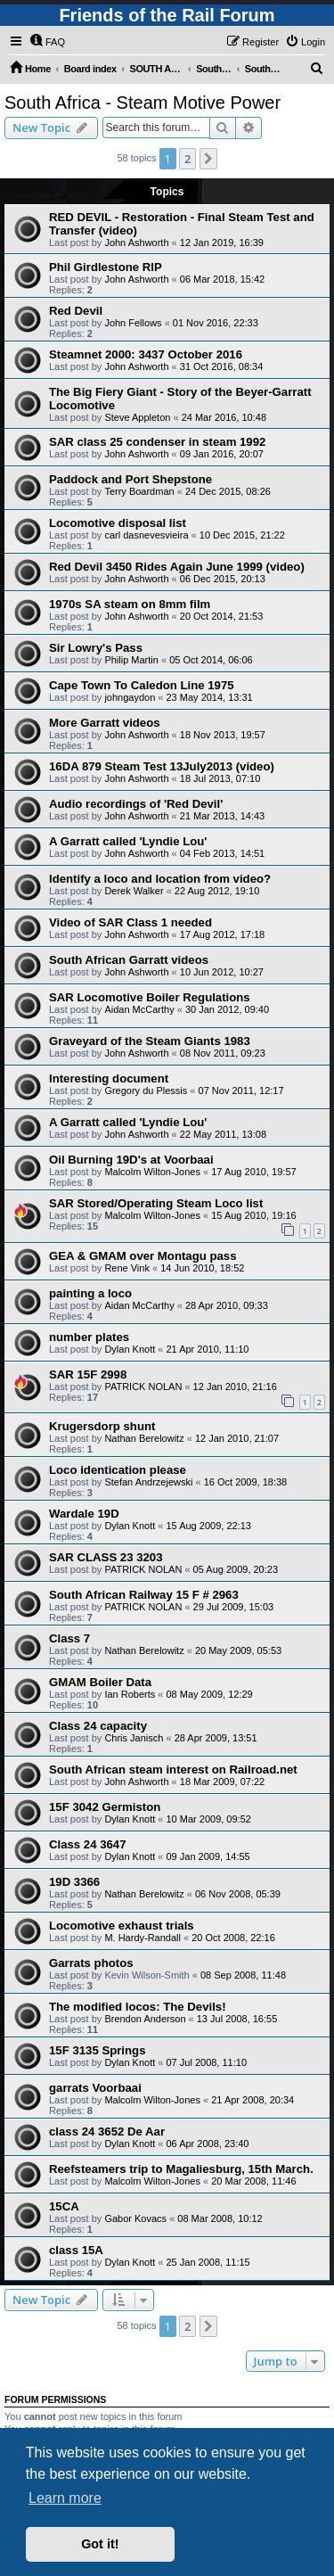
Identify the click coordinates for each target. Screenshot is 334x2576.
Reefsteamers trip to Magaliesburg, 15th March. (181, 2169)
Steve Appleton (137, 417)
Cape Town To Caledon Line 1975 (141, 685)
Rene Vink (127, 1268)
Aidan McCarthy (139, 1009)
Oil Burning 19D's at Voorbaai (131, 1159)
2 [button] (187, 159)
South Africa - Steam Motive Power (142, 102)
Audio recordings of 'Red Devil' (136, 804)
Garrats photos (91, 1963)
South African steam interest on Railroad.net (173, 1769)
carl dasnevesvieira (146, 535)
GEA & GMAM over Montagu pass (143, 1256)
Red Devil (75, 310)
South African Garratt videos (128, 960)
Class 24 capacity (98, 1725)
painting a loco (90, 1293)
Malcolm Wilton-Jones (152, 1171)
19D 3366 (74, 1882)
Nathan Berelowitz (143, 1438)
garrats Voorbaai (95, 2088)
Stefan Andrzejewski (148, 1482)
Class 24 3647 (87, 1844)
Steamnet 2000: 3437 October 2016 (145, 354)
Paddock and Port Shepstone (130, 479)
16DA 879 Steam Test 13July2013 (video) (161, 766)
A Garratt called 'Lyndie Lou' (128, 841)
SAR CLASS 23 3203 (106, 1557)
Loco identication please (117, 1470)
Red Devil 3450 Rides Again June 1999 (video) (177, 566)
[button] (208, 158)
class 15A (76, 2250)
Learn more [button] (65, 2498)
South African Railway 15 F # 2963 (144, 1594)
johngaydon (129, 697)
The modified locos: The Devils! (137, 2006)
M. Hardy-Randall (142, 1937)
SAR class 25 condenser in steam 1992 (157, 442)
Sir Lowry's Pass (96, 647)
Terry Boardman (139, 491)
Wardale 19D (84, 1513)
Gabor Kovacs (135, 2218)
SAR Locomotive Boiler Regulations (149, 997)
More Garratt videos (104, 722)
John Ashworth (136, 242)
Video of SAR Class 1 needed (130, 922)
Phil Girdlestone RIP (105, 267)
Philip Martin (131, 659)
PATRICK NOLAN (143, 1386)
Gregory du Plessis (145, 1090)
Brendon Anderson (144, 2018)
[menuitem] (47, 42)
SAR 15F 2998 (87, 1374)
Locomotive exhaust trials (121, 1925)
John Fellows (132, 322)
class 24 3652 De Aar (107, 2131)
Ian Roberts (129, 1694)
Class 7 (69, 1638)
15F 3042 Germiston (104, 1807)
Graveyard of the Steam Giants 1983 (149, 1041)
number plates (89, 1337)
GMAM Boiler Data (100, 1682)
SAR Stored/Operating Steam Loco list (156, 1203)
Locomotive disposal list (117, 523)
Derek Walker (133, 890)
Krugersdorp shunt (102, 1426)
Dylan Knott (129, 1349)
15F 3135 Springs (97, 2050)
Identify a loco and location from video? (160, 878)
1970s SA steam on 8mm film (129, 604)
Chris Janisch (133, 1737)
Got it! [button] (99, 2544)
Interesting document (108, 1078)
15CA (64, 2206)
